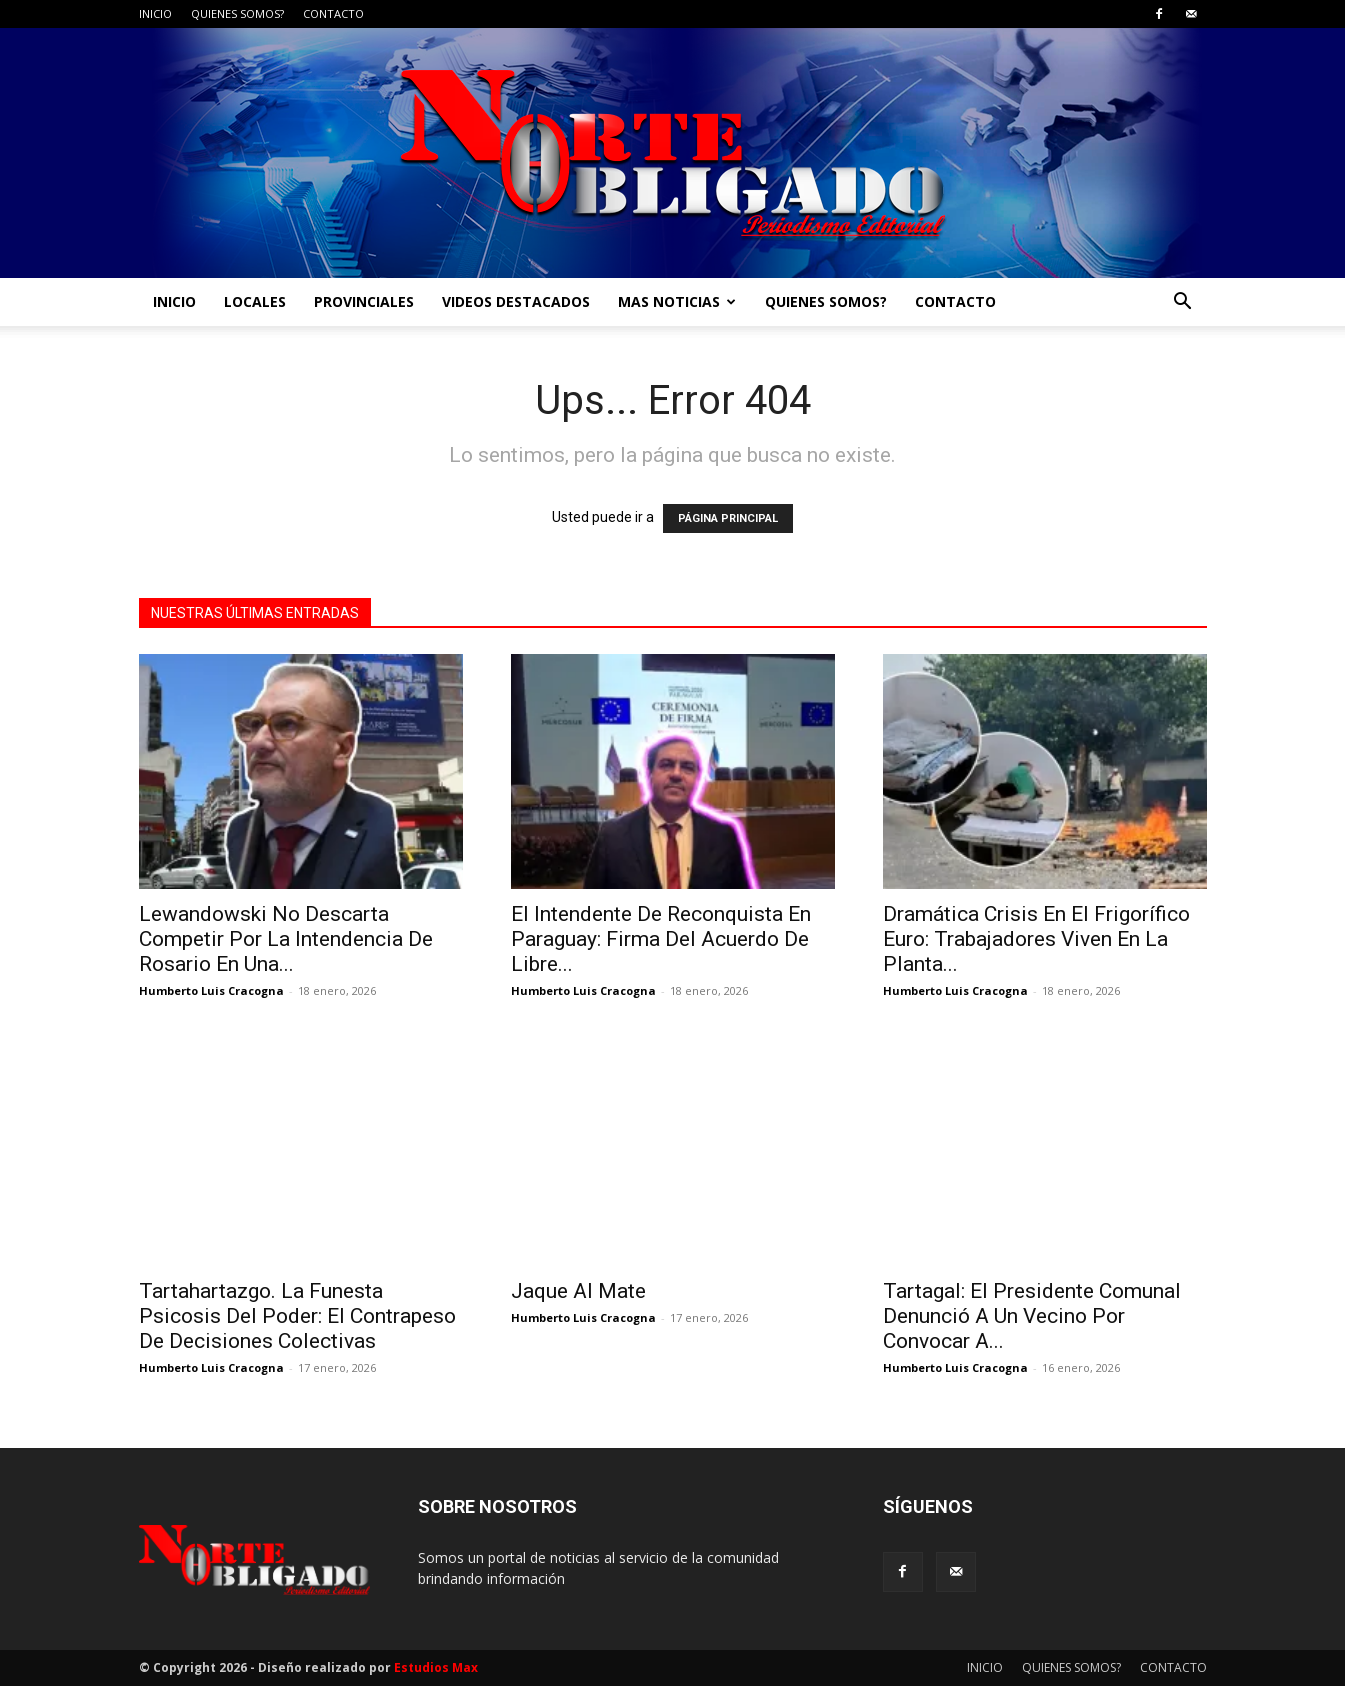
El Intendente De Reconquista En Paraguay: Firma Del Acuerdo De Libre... (661, 939)
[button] (1183, 303)
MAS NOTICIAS (677, 301)
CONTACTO (333, 13)
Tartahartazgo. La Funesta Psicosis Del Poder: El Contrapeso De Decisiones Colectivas (297, 1316)
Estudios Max (436, 1667)
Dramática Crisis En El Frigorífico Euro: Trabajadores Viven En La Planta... (1036, 939)
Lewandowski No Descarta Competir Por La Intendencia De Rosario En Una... (286, 939)
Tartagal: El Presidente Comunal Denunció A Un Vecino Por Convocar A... (1032, 1316)
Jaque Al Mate (578, 1291)
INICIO (155, 13)
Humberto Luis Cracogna (211, 990)
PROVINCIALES (364, 301)
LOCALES (255, 301)
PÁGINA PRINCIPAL (728, 518)
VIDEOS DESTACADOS (516, 301)
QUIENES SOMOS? (237, 13)
